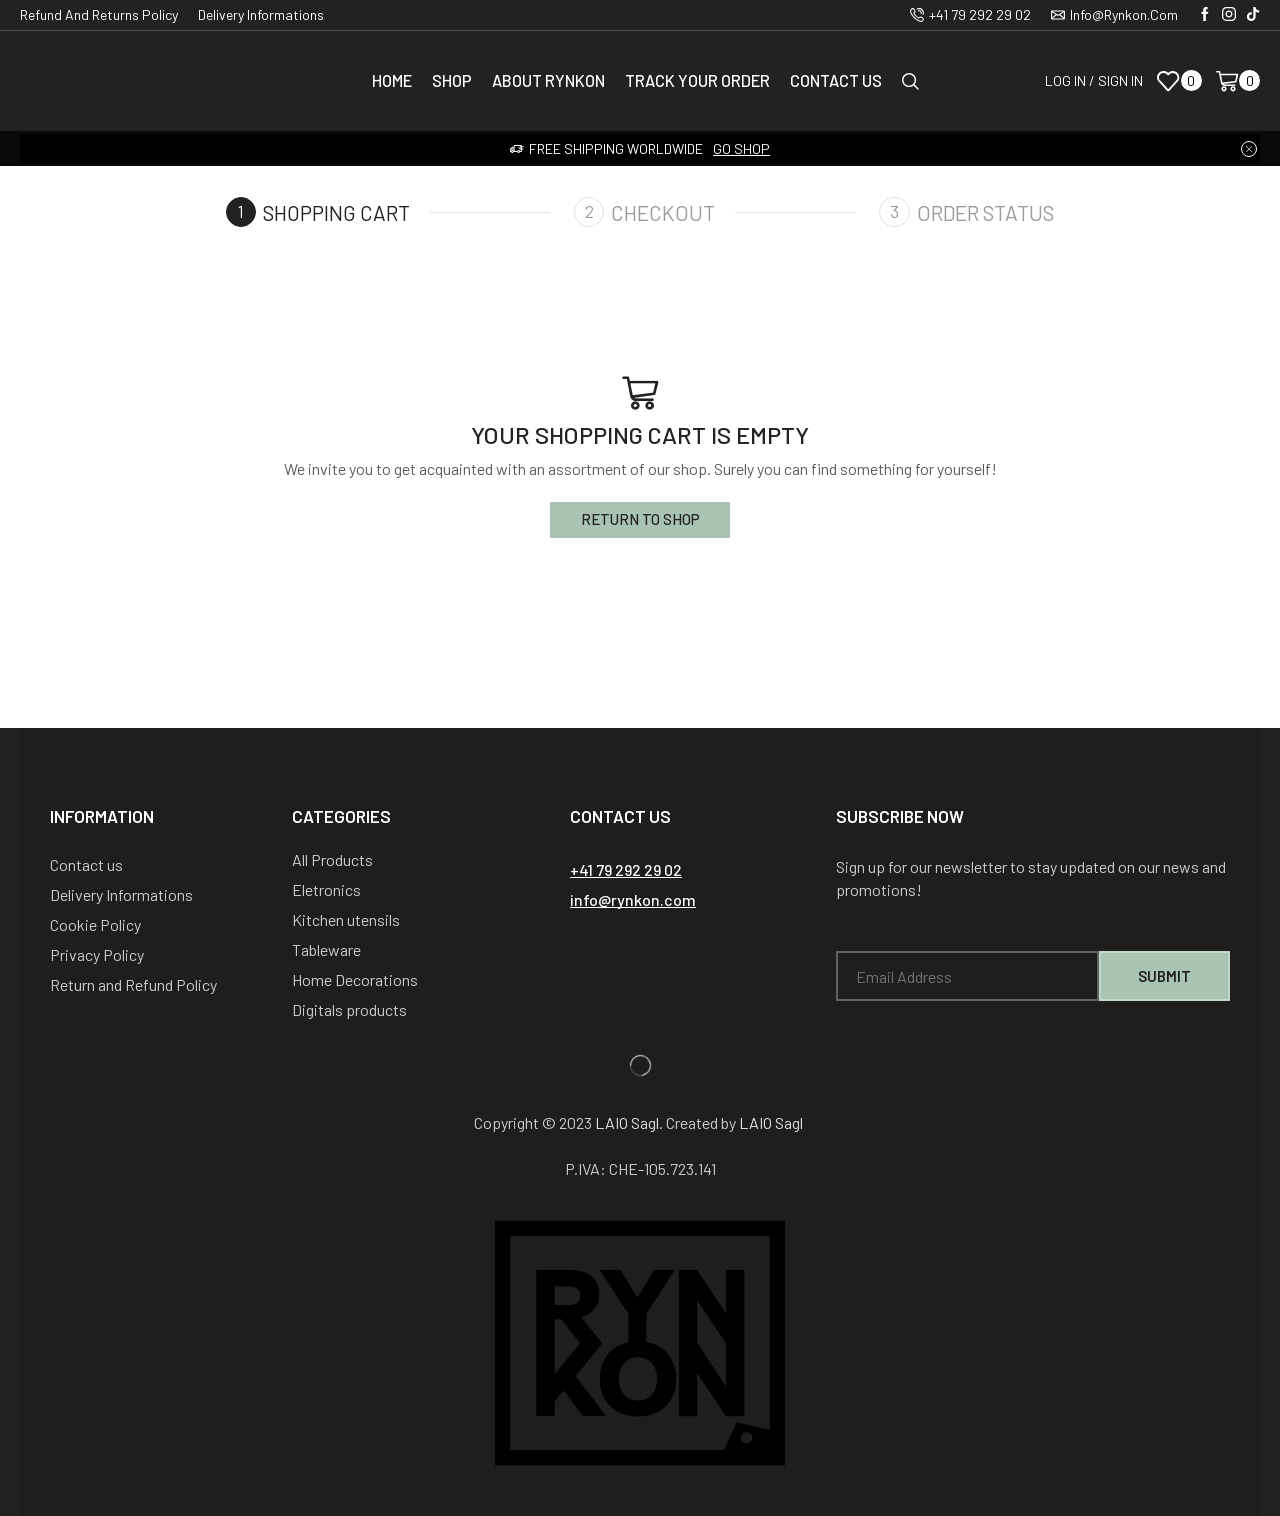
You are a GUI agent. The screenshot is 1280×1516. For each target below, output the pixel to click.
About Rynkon (548, 80)
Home (392, 80)
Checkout (664, 212)
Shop (452, 80)
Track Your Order (697, 80)
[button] (626, 870)
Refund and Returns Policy (99, 14)
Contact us (836, 80)
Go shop (741, 148)
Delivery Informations (261, 14)
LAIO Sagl (627, 1122)
